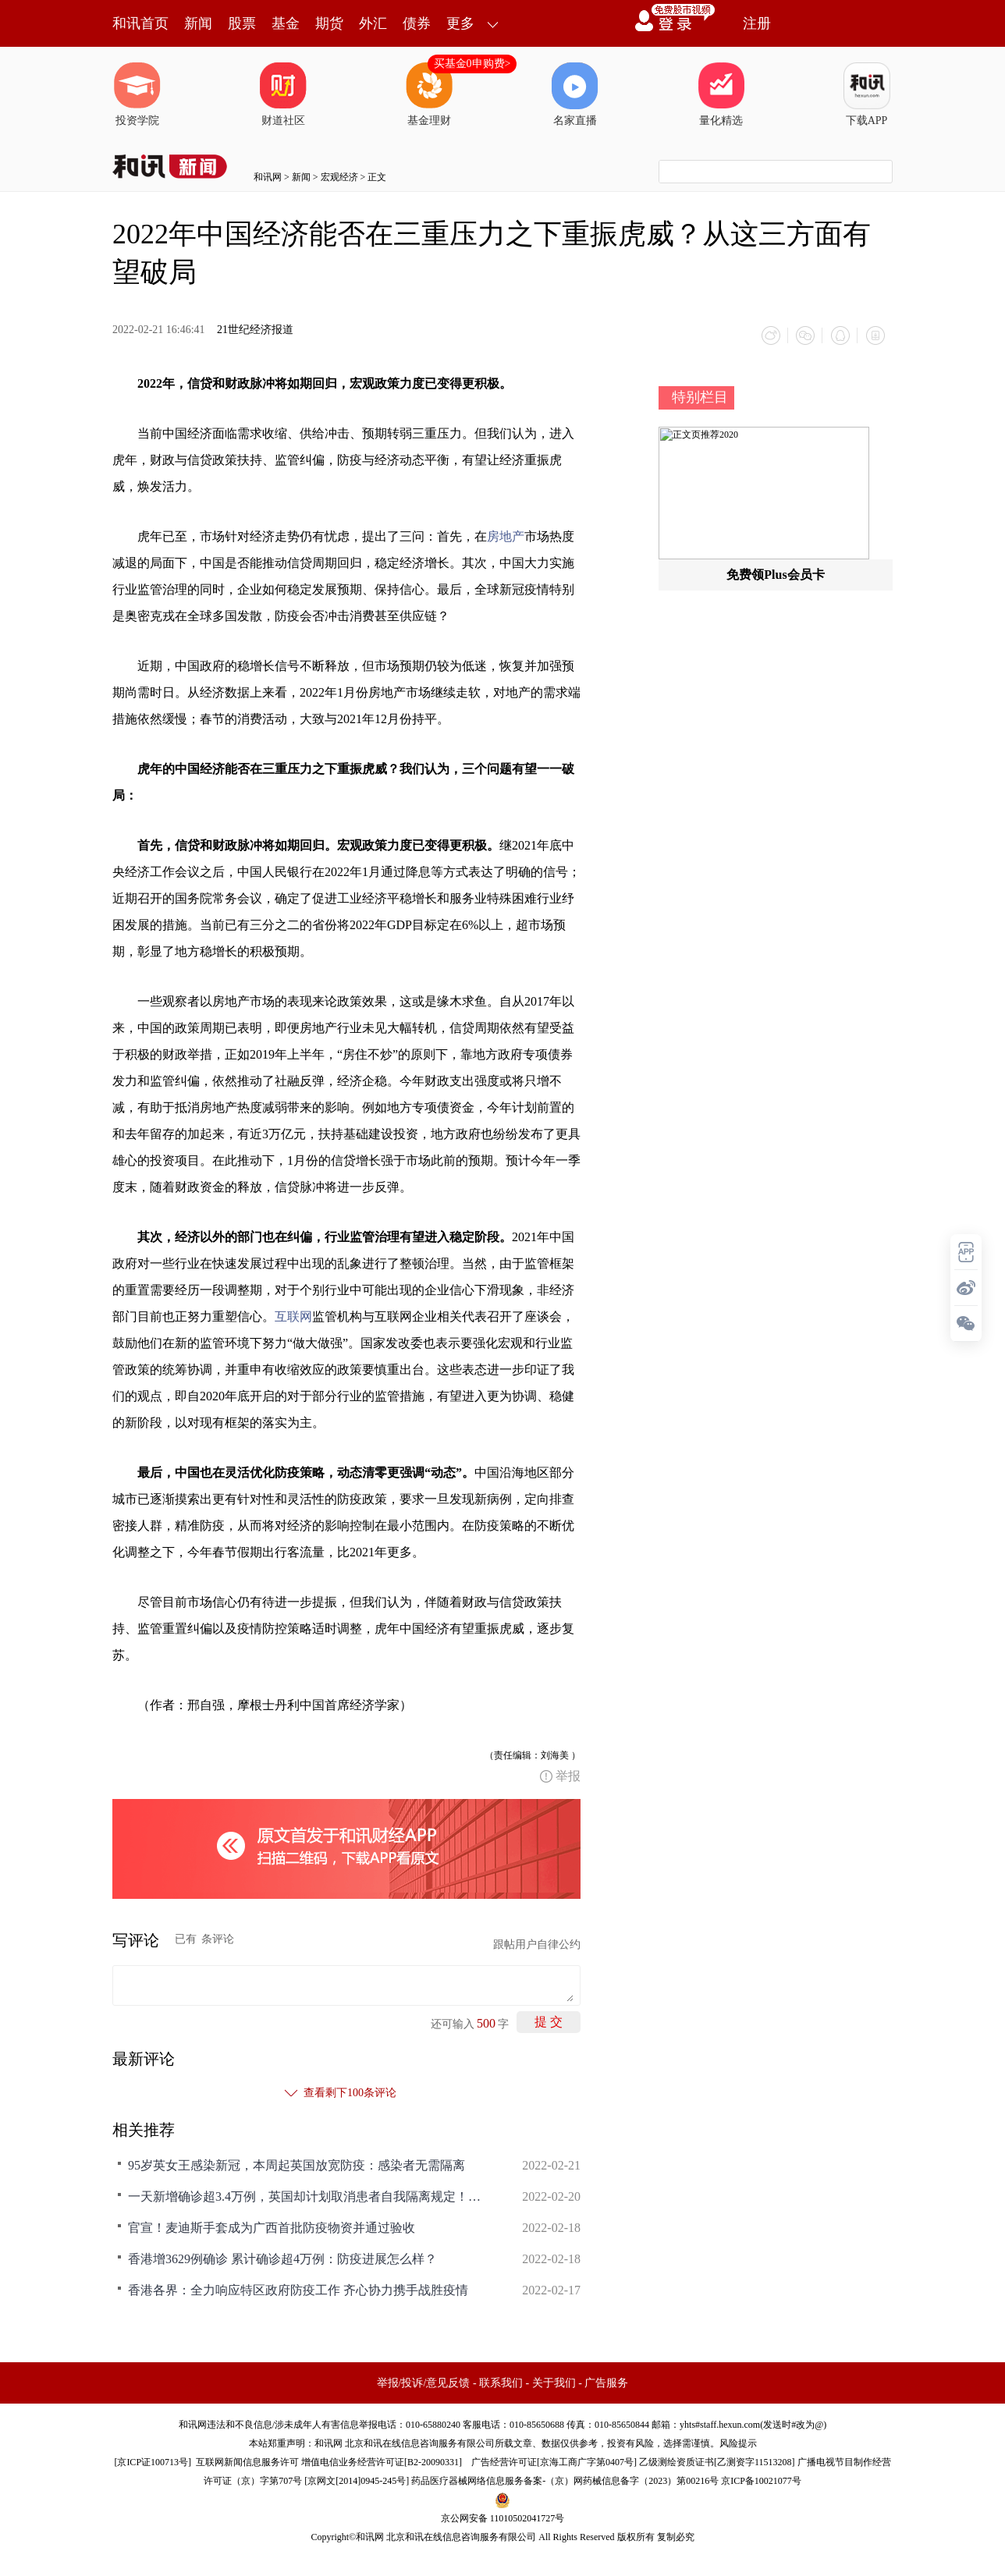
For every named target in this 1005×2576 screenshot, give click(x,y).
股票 (242, 23)
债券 (417, 23)
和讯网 (268, 177)
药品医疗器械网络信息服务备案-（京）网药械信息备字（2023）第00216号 (565, 2480)
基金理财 (429, 94)
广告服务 (606, 2382)
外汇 (373, 23)
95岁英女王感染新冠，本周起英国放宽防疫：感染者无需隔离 (296, 2164)
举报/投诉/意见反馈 (424, 2382)
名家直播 (575, 94)
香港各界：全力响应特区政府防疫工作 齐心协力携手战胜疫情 (298, 2289)
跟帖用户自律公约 (537, 1944)
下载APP (866, 94)
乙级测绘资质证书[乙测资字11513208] (717, 2461)
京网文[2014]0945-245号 (356, 2480)
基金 (286, 23)
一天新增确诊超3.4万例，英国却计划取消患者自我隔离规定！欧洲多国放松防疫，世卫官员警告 (307, 2195)
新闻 (198, 23)
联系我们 (501, 2382)
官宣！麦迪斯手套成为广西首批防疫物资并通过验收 (271, 2227)
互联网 (293, 1315)
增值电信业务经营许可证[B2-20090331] (381, 2461)
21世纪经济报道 (255, 329)
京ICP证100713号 (152, 2461)
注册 (757, 23)
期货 (329, 23)
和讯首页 (140, 23)
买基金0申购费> (472, 63)
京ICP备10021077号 (761, 2480)
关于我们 (554, 2382)
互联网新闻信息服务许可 (247, 2461)
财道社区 (283, 94)
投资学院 (137, 94)
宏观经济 (339, 177)
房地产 (505, 535)
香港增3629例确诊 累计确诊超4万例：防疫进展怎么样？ (282, 2258)
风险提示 (738, 2442)
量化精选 (721, 94)
